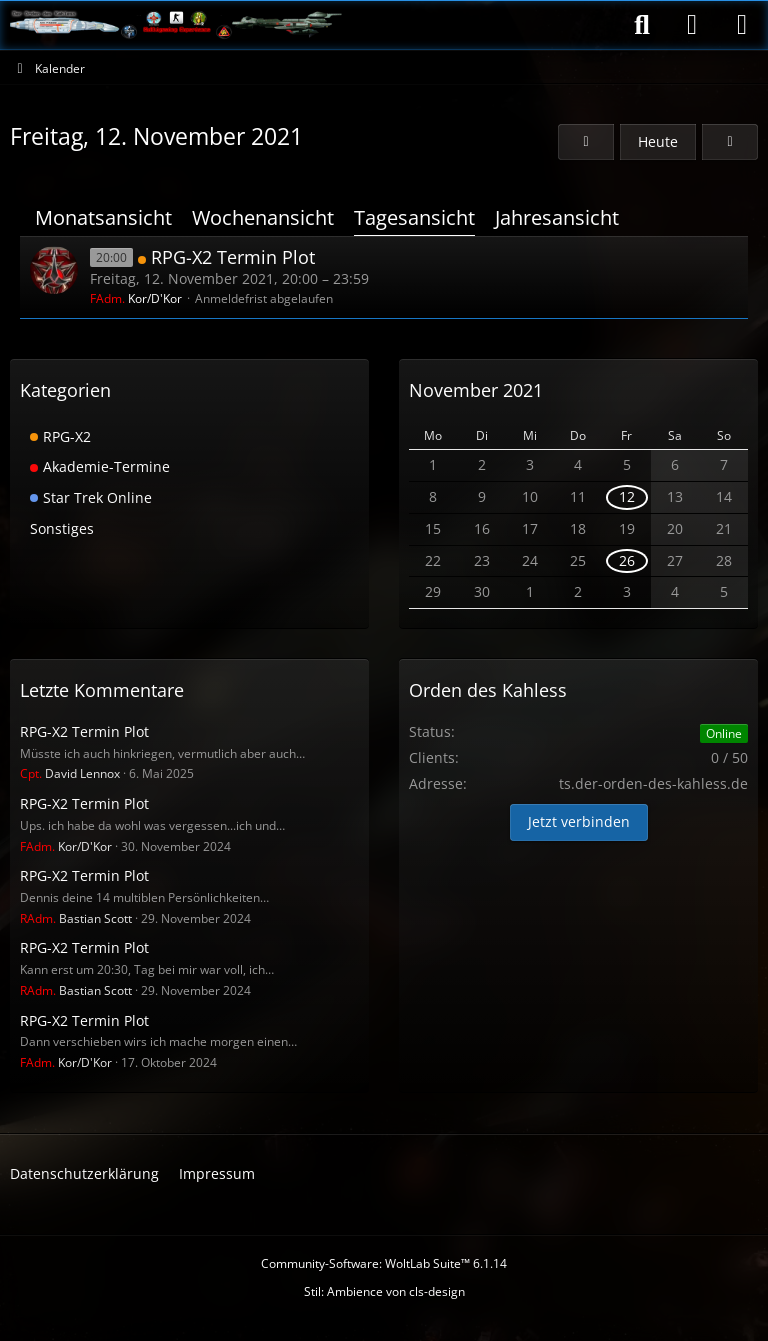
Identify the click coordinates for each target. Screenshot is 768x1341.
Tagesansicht (414, 217)
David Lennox (70, 773)
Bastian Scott (76, 918)
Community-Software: (384, 1263)
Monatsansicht (103, 217)
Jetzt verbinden (579, 821)
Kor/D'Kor (136, 298)
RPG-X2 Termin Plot (233, 257)
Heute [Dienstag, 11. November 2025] (658, 141)
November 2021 (476, 390)
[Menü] (742, 25)
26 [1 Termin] (627, 560)
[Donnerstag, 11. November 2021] (586, 142)
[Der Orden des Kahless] (176, 25)
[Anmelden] (692, 25)
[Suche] (642, 25)
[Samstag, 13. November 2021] (730, 142)
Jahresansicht (557, 217)
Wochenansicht (263, 217)
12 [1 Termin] (627, 496)
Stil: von (384, 1291)
